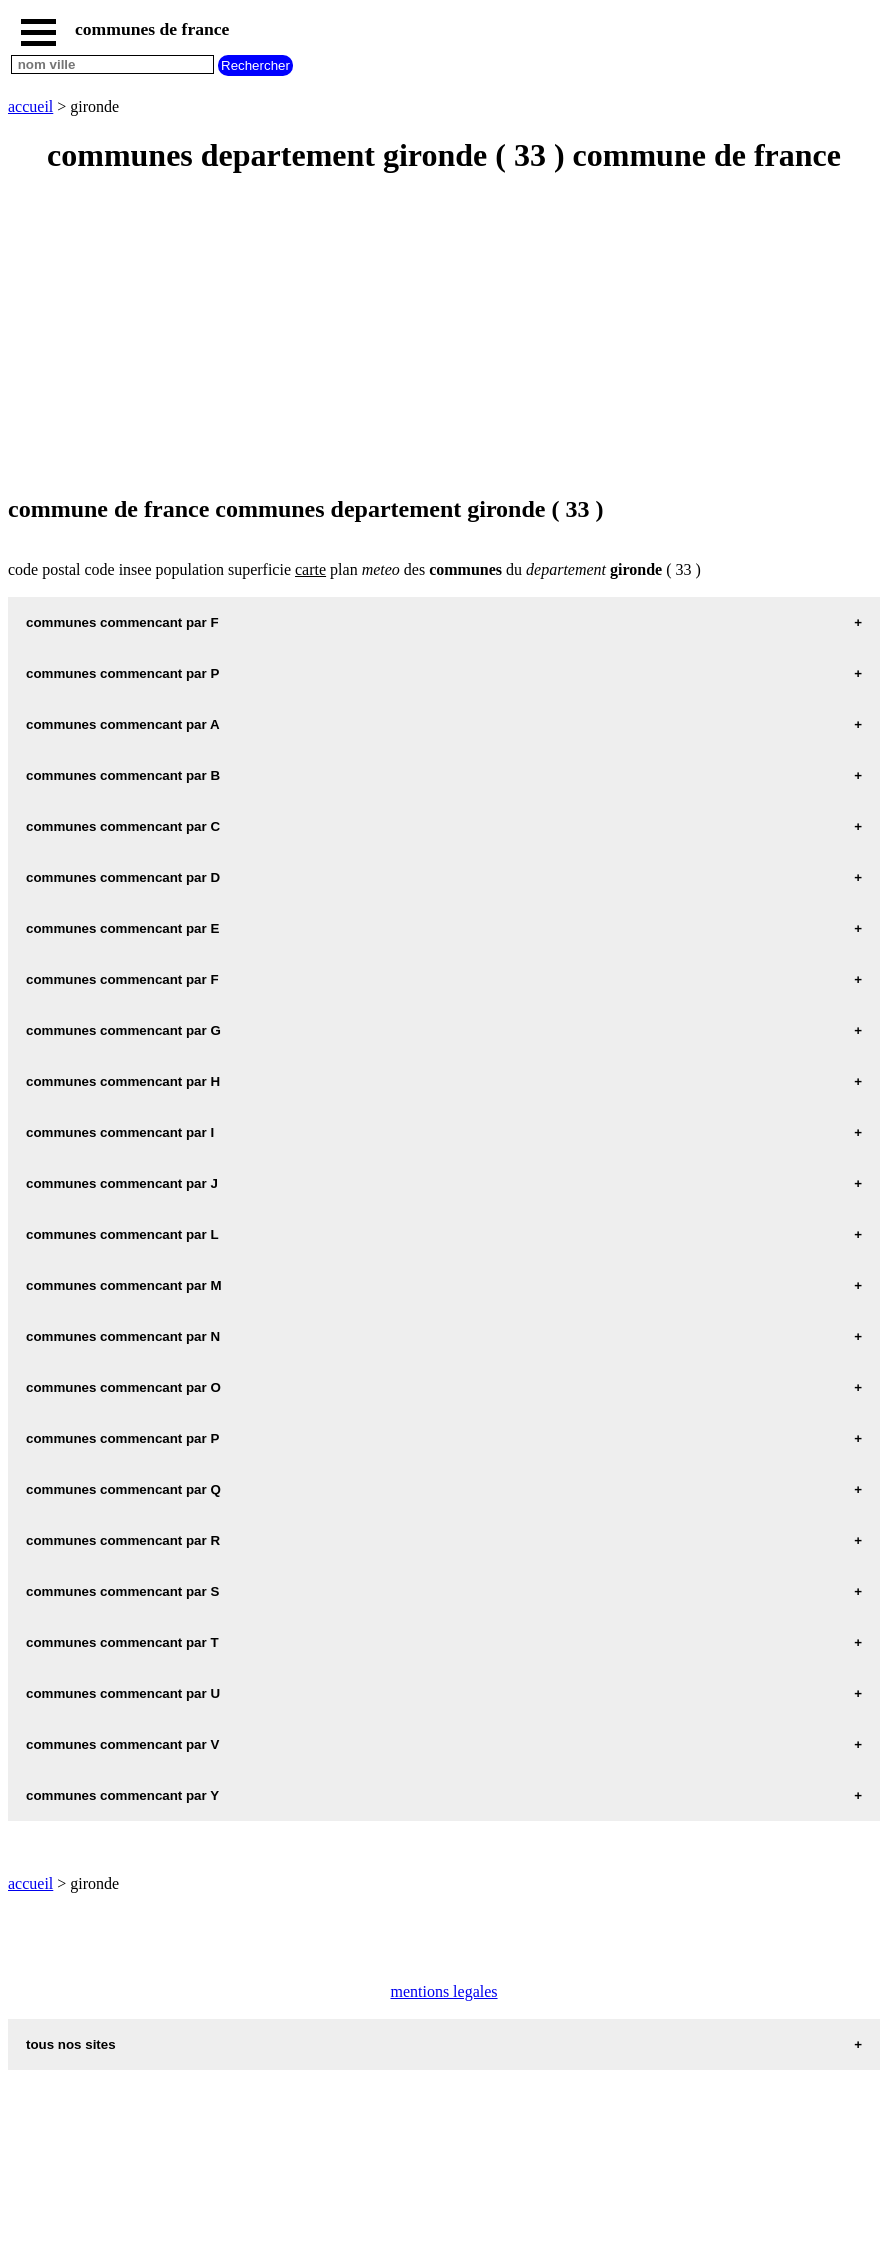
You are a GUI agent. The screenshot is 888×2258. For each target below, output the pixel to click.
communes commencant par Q (123, 1489)
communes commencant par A (123, 724)
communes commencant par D (123, 877)
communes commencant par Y (122, 1795)
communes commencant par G (123, 1030)
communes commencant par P (122, 673)
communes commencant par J (122, 1183)
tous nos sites (71, 2044)
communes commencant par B (123, 775)
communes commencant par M (124, 1285)
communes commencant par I (120, 1132)
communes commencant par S (122, 1591)
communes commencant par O (123, 1387)
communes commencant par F (122, 622)
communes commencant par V (122, 1744)
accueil (30, 106)
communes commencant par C (123, 826)
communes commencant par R (123, 1540)
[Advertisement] (444, 336)
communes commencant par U (123, 1693)
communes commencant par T (122, 1642)
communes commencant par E (122, 928)
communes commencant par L (122, 1234)
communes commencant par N (123, 1336)
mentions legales (443, 1991)
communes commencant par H (123, 1081)
